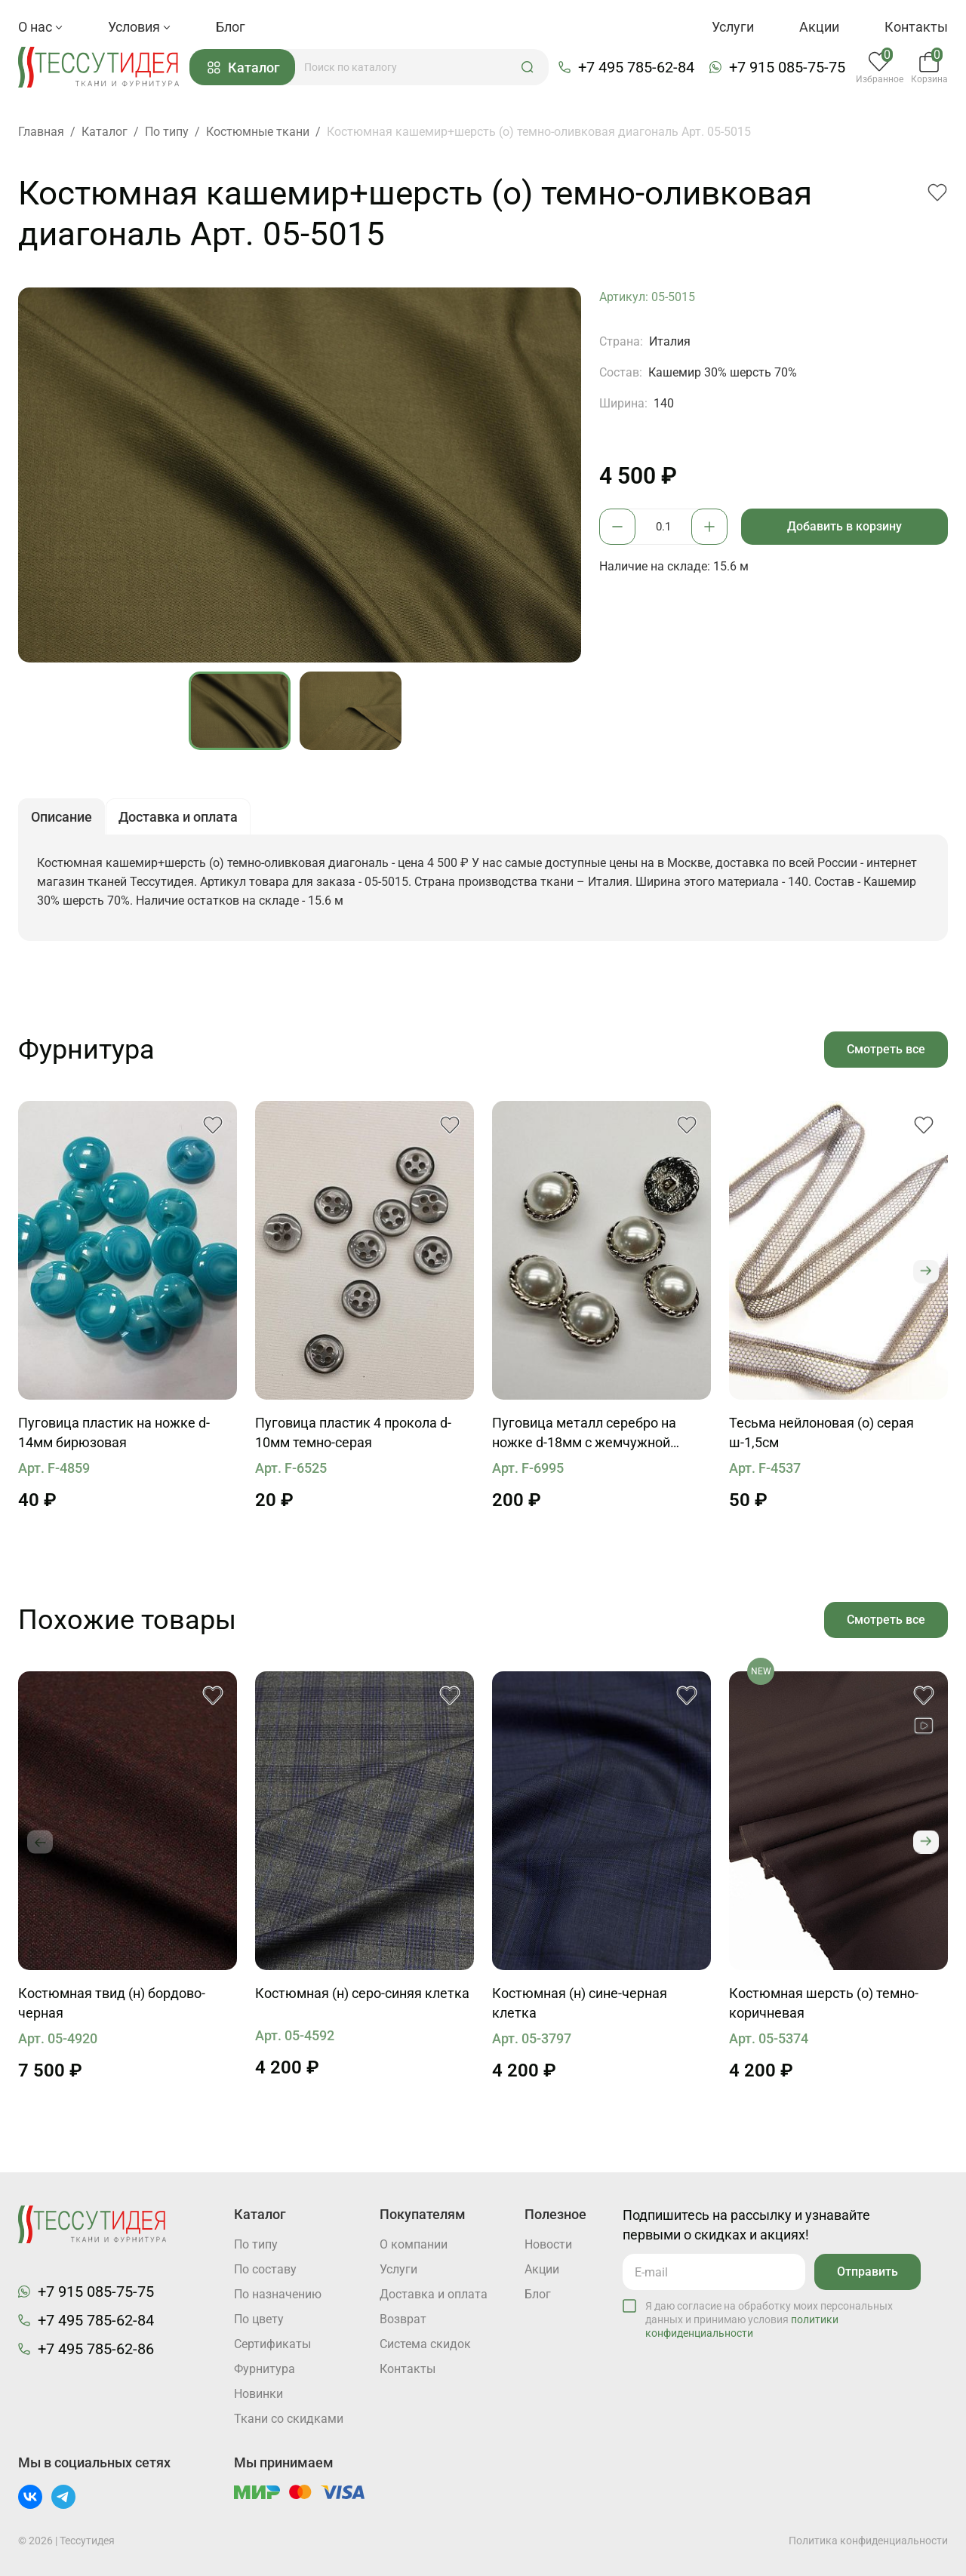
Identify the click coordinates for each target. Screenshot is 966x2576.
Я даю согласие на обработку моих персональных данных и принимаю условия (769, 2319)
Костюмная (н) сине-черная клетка (579, 2003)
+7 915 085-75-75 (787, 67)
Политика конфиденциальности (868, 2541)
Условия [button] (139, 27)
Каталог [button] (244, 67)
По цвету (259, 2319)
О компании (414, 2244)
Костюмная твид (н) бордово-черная (111, 2003)
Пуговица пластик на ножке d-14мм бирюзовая (114, 1432)
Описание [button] (61, 817)
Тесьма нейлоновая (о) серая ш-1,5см (821, 1432)
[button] (527, 67)
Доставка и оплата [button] (178, 817)
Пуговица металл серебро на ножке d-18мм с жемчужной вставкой (584, 1433)
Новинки (258, 2394)
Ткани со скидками (288, 2419)
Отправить (867, 2271)
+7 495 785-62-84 (636, 67)
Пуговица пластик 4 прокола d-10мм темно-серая (353, 1432)
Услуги (733, 27)
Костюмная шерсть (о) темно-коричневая (823, 2003)
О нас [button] (40, 27)
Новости (548, 2244)
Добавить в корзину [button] (844, 526)
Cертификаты (272, 2344)
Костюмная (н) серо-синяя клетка (362, 1993)
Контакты (916, 27)
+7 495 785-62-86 (96, 2349)
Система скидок (425, 2344)
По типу (256, 2244)
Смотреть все (886, 1049)
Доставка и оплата (434, 2294)
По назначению (277, 2294)
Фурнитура (264, 2369)
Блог (230, 27)
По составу (265, 2269)
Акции (819, 27)
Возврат (403, 2319)
